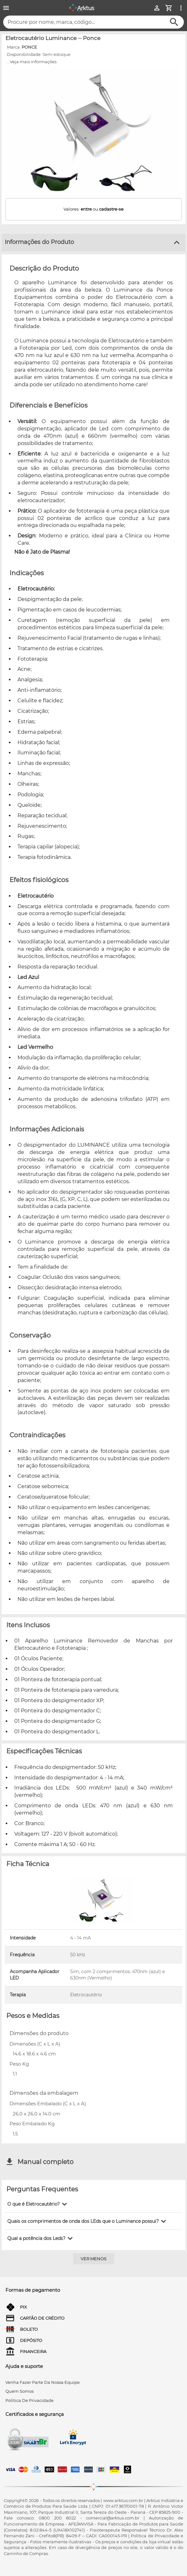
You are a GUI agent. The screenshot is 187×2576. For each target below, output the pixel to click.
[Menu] (6, 8)
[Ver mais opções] (181, 8)
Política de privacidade (29, 2400)
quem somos (19, 2391)
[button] (38, 2204)
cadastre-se (111, 209)
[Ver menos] (93, 2258)
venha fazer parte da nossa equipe (42, 2382)
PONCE (29, 47)
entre (86, 209)
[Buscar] (174, 22)
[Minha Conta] (157, 8)
